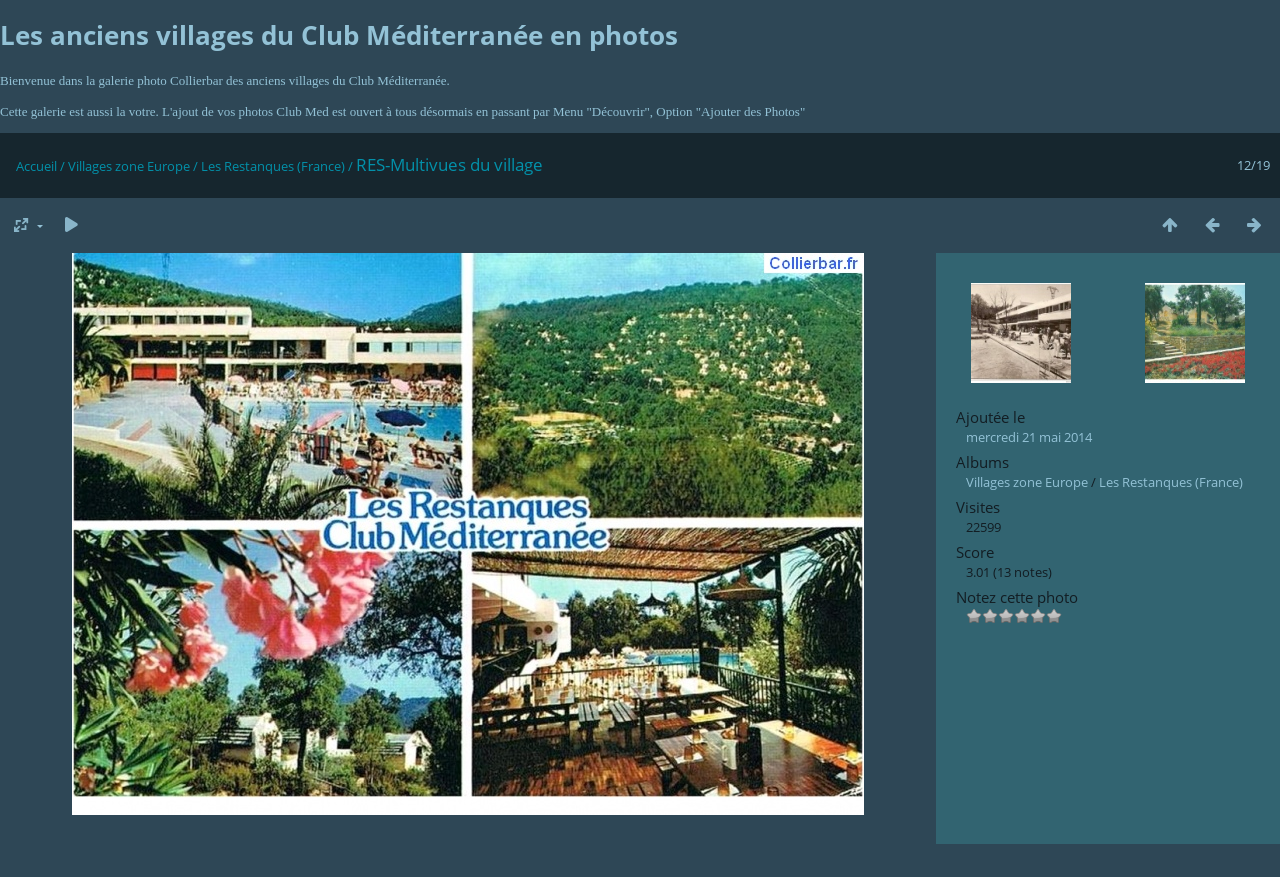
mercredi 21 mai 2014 (1029, 437)
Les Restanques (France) (273, 166)
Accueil (36, 166)
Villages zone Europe (129, 166)
